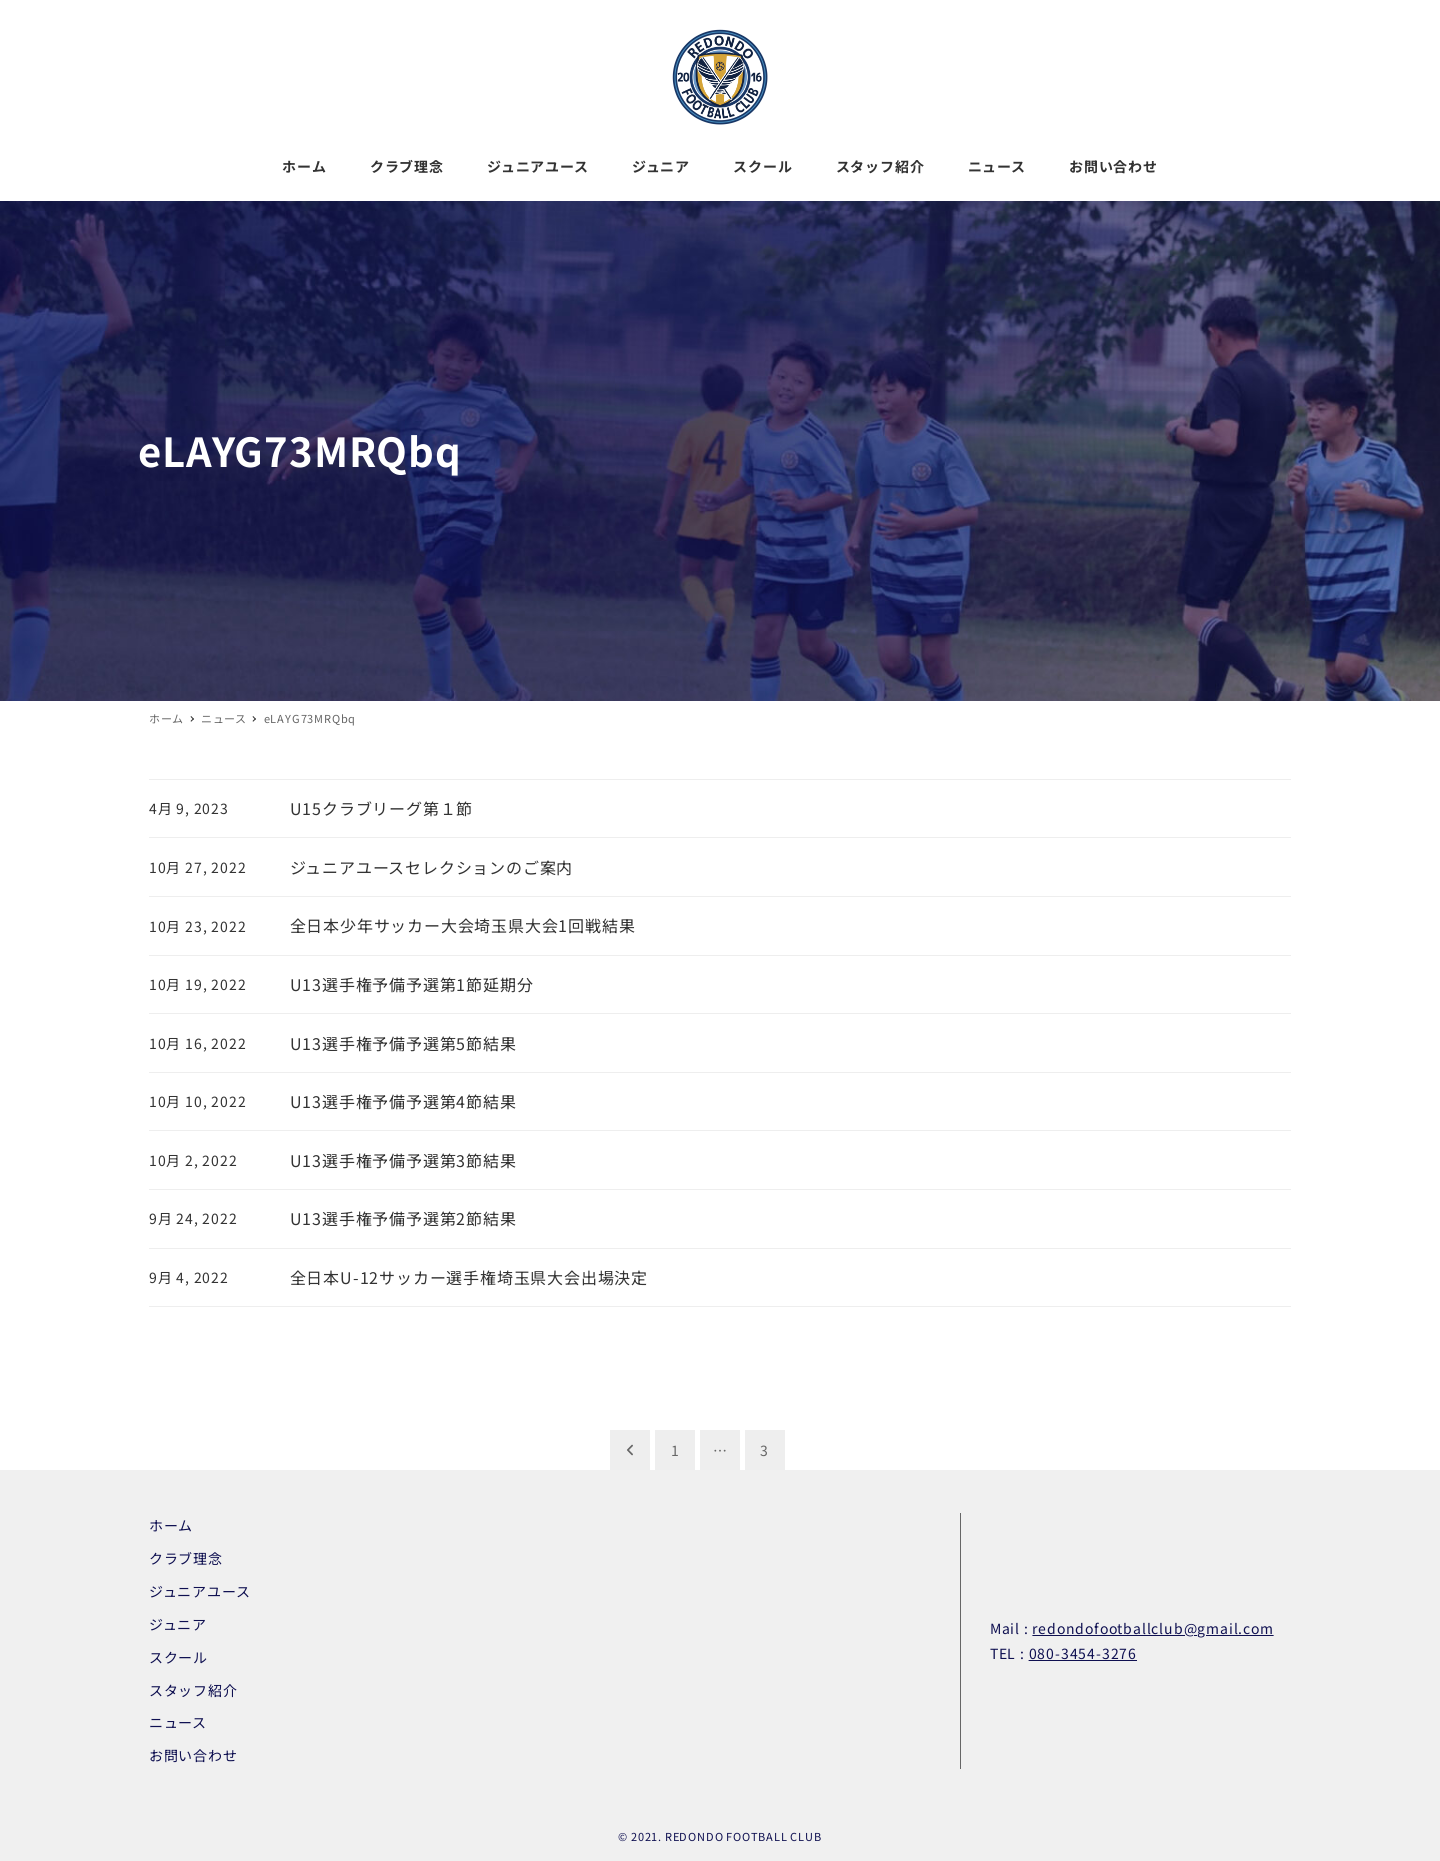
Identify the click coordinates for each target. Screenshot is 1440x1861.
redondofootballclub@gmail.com (1152, 1628)
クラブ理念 (186, 1558)
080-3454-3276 (1083, 1653)
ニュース (178, 1722)
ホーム (171, 1525)
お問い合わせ (193, 1755)
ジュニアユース (200, 1591)
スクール (178, 1657)
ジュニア (178, 1624)
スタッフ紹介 (193, 1690)
